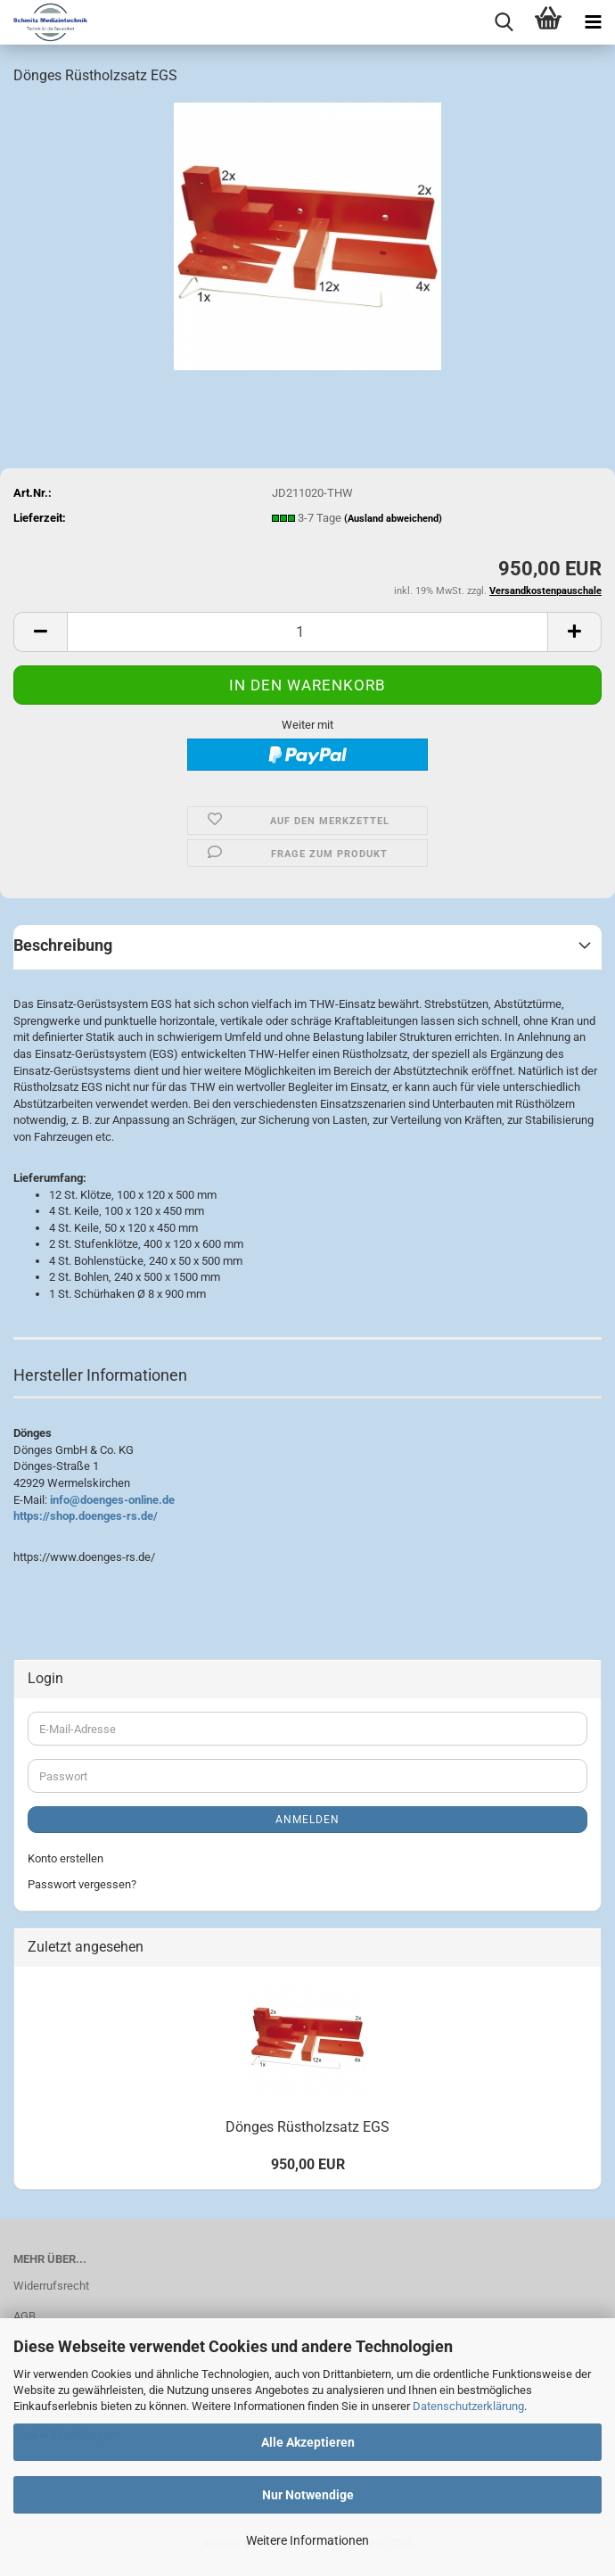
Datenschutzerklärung (468, 2406)
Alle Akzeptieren (308, 2442)
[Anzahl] (307, 632)
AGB (24, 2316)
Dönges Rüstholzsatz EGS (308, 2126)
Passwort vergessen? (82, 1884)
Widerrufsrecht (51, 2285)
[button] (40, 632)
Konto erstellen (65, 1858)
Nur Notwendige (308, 2495)
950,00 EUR (308, 2164)
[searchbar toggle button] (503, 22)
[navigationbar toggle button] (592, 22)
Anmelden (307, 1819)
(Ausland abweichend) (393, 518)
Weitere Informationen (307, 2540)
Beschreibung (62, 945)
